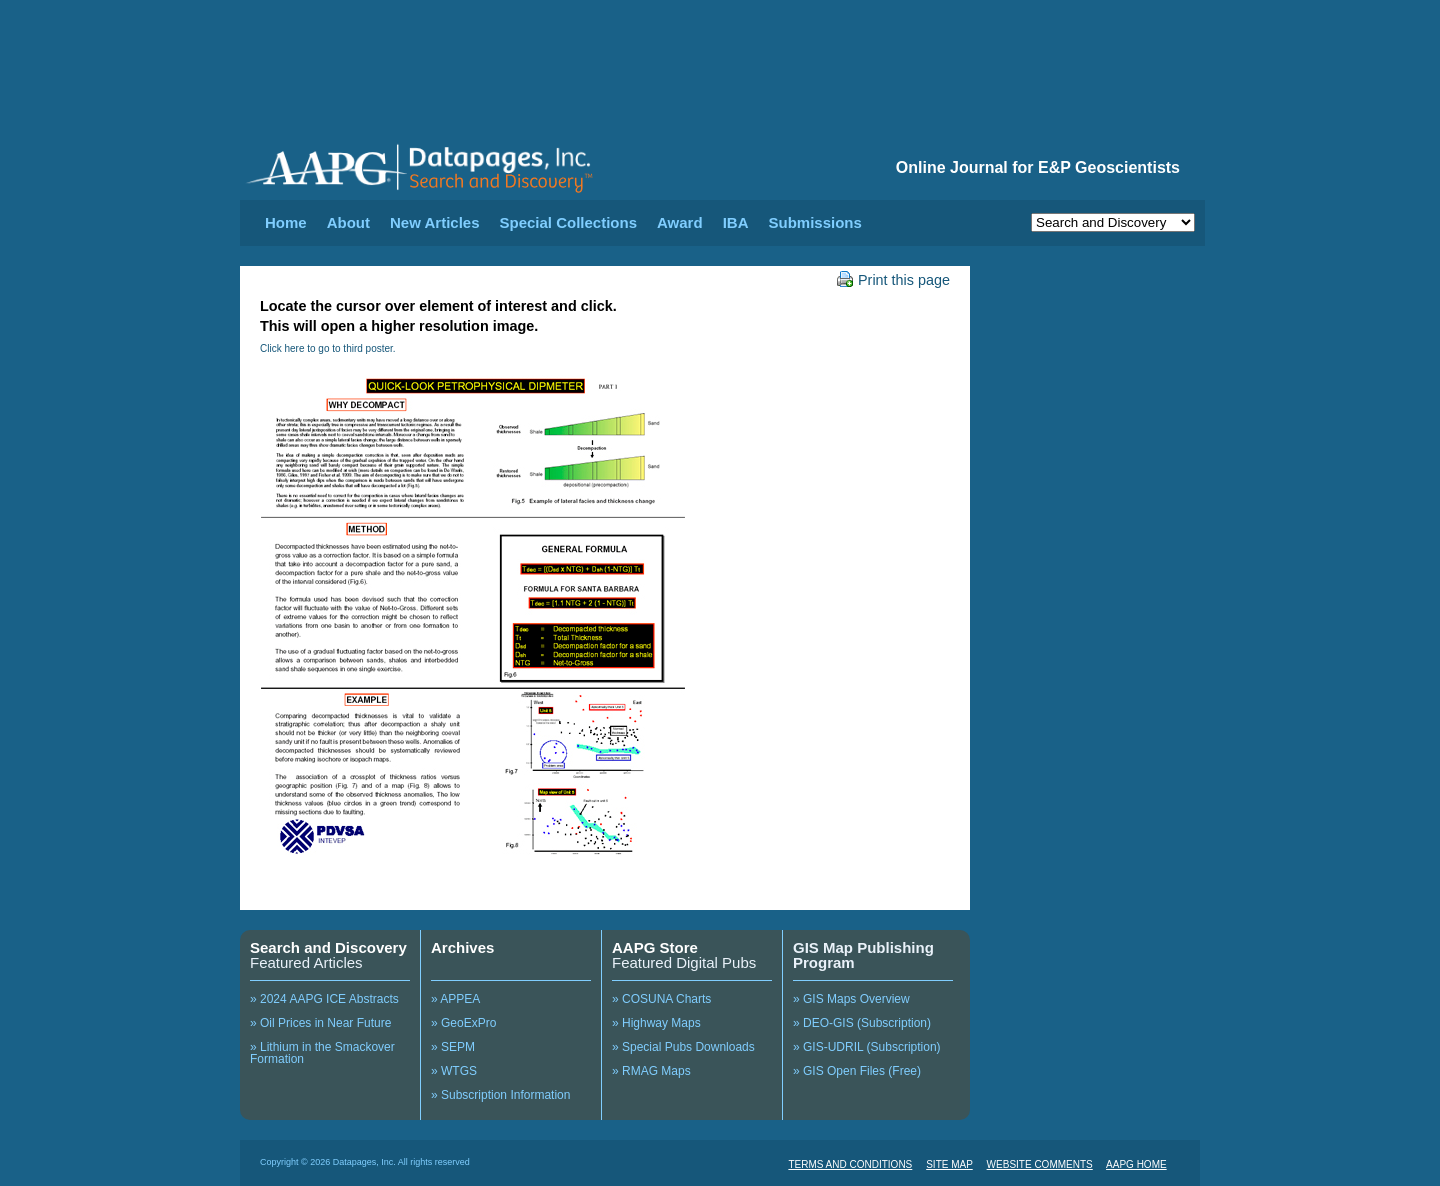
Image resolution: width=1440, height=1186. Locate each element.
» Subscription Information (500, 1095)
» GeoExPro (463, 1023)
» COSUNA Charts (661, 999)
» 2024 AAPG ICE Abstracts (324, 999)
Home (286, 222)
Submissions (814, 222)
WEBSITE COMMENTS (1040, 1164)
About (348, 222)
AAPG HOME (1136, 1164)
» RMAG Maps (651, 1071)
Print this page (893, 280)
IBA (736, 222)
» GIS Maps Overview (851, 999)
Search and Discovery (328, 947)
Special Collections (569, 222)
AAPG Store (655, 947)
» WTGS (454, 1071)
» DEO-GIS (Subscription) (862, 1023)
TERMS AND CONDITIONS (850, 1164)
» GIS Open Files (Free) (857, 1071)
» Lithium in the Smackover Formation (322, 1053)
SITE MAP (949, 1164)
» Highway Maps (656, 1023)
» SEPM (453, 1047)
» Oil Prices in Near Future (320, 1023)
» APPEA (455, 999)
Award (680, 222)
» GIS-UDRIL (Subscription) (867, 1047)
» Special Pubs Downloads (683, 1047)
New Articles (434, 222)
